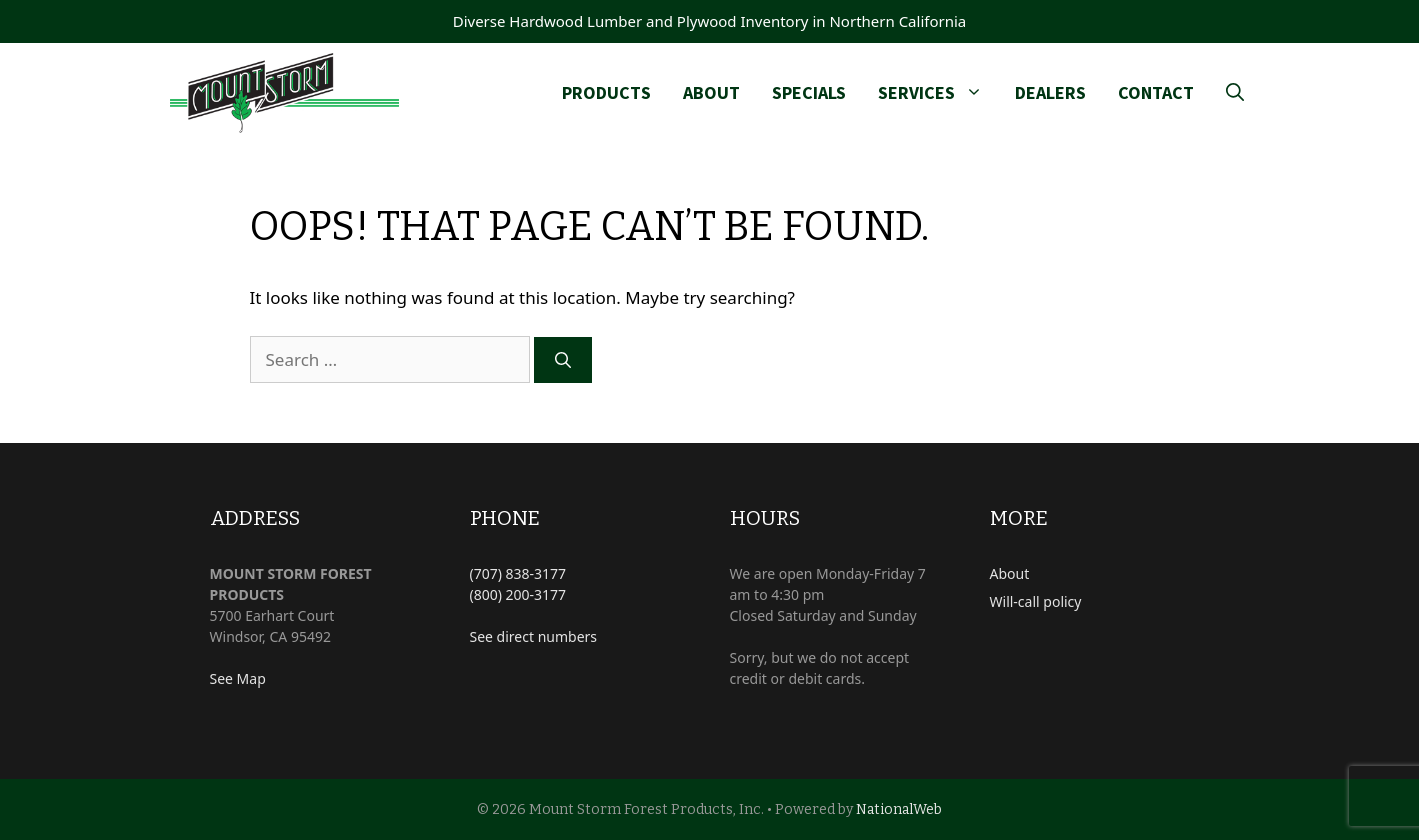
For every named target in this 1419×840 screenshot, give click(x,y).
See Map (238, 678)
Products (606, 92)
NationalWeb (899, 809)
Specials (809, 92)
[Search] (563, 360)
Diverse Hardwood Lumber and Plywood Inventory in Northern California (710, 21)
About (711, 92)
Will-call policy (1036, 601)
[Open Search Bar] (1235, 93)
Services (938, 93)
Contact (1156, 92)
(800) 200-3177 (518, 594)
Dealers (1050, 92)
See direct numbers (534, 636)
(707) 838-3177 (518, 573)
